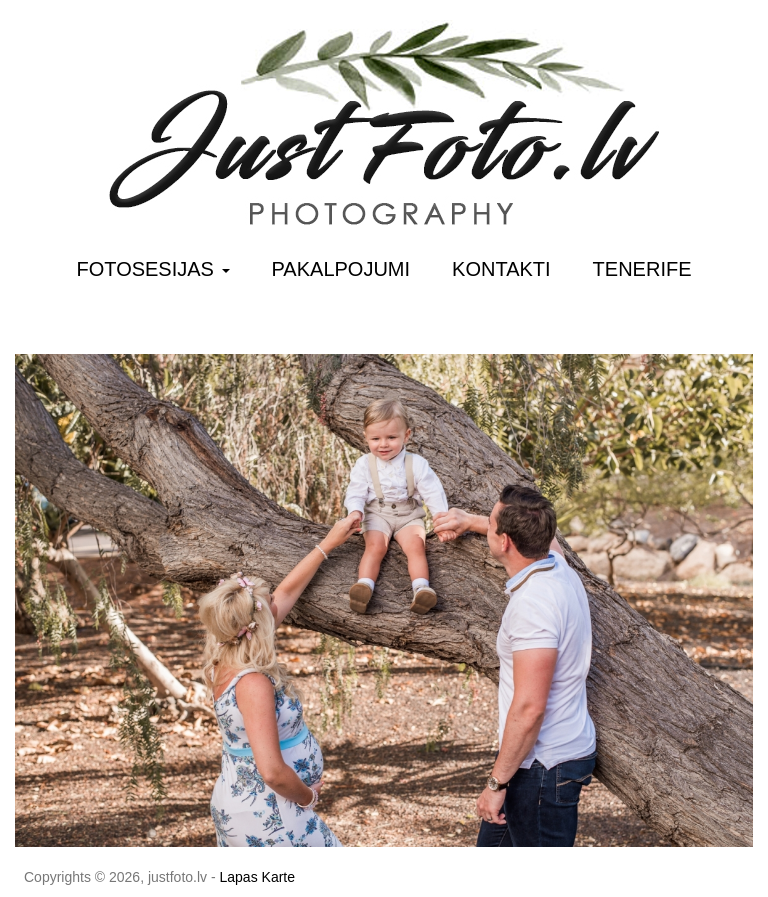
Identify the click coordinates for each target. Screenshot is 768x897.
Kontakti (501, 269)
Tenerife (642, 269)
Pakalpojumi (341, 269)
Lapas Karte (258, 877)
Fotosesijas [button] (153, 269)
